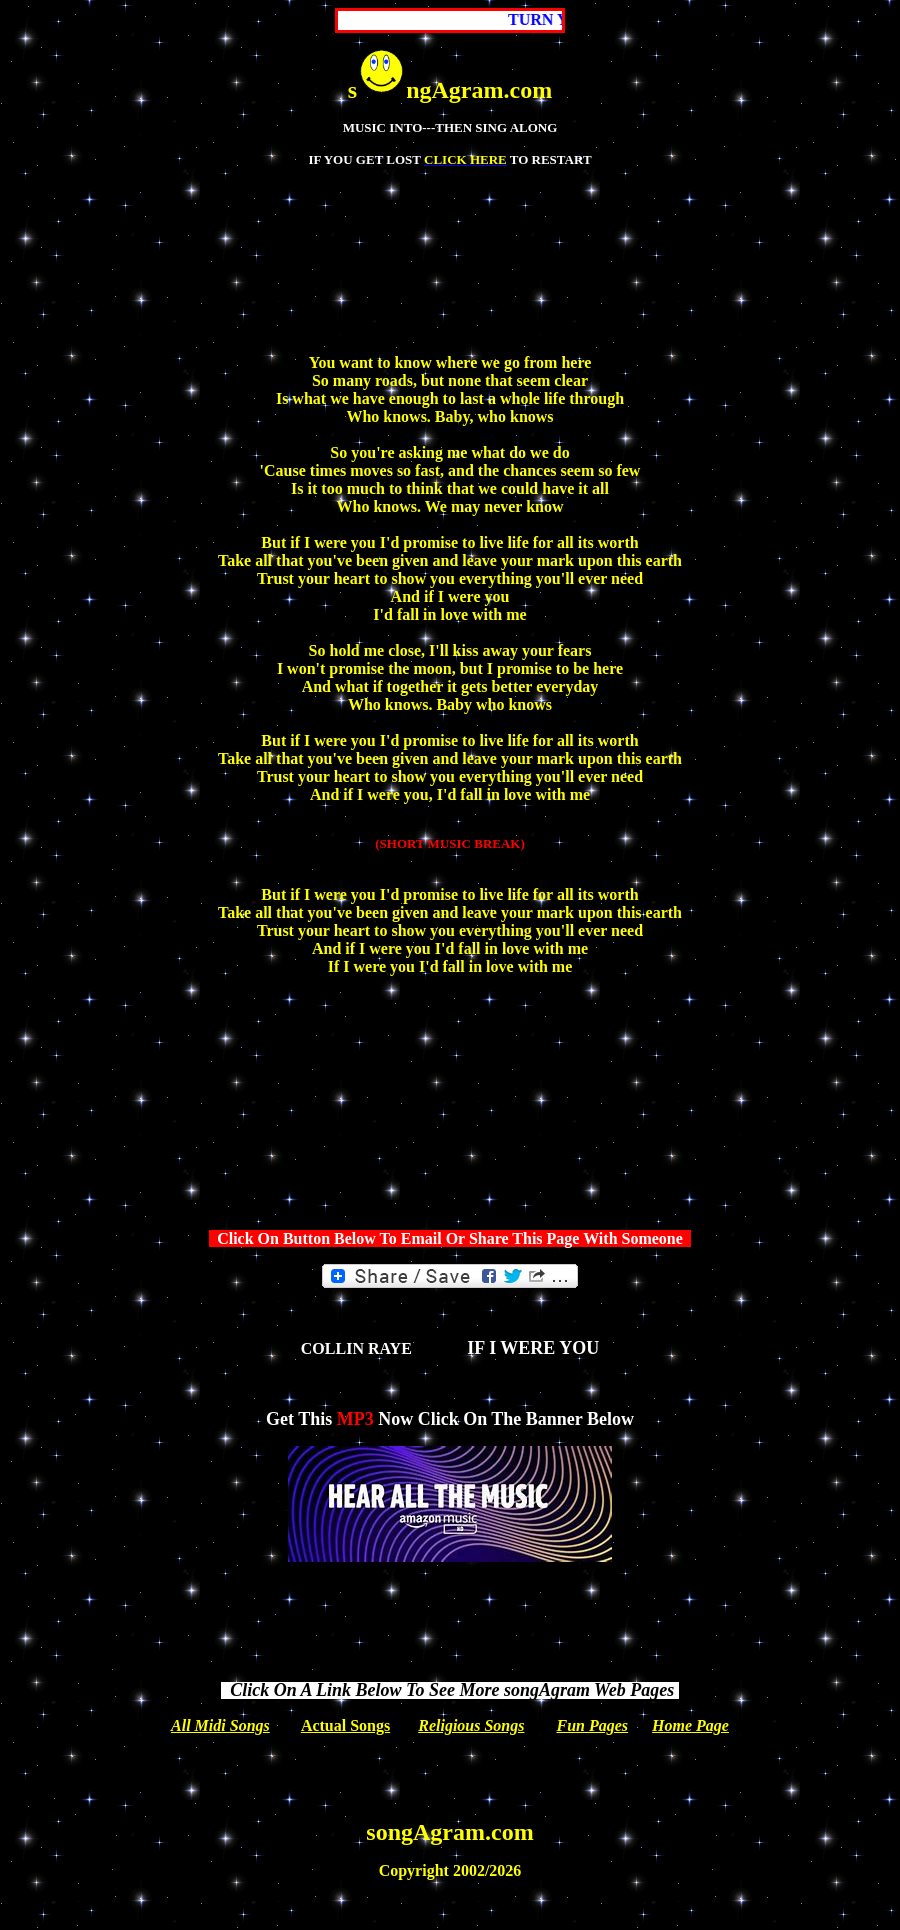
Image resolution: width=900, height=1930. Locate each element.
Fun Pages (593, 1725)
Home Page (690, 1725)
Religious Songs (471, 1725)
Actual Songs (345, 1725)
